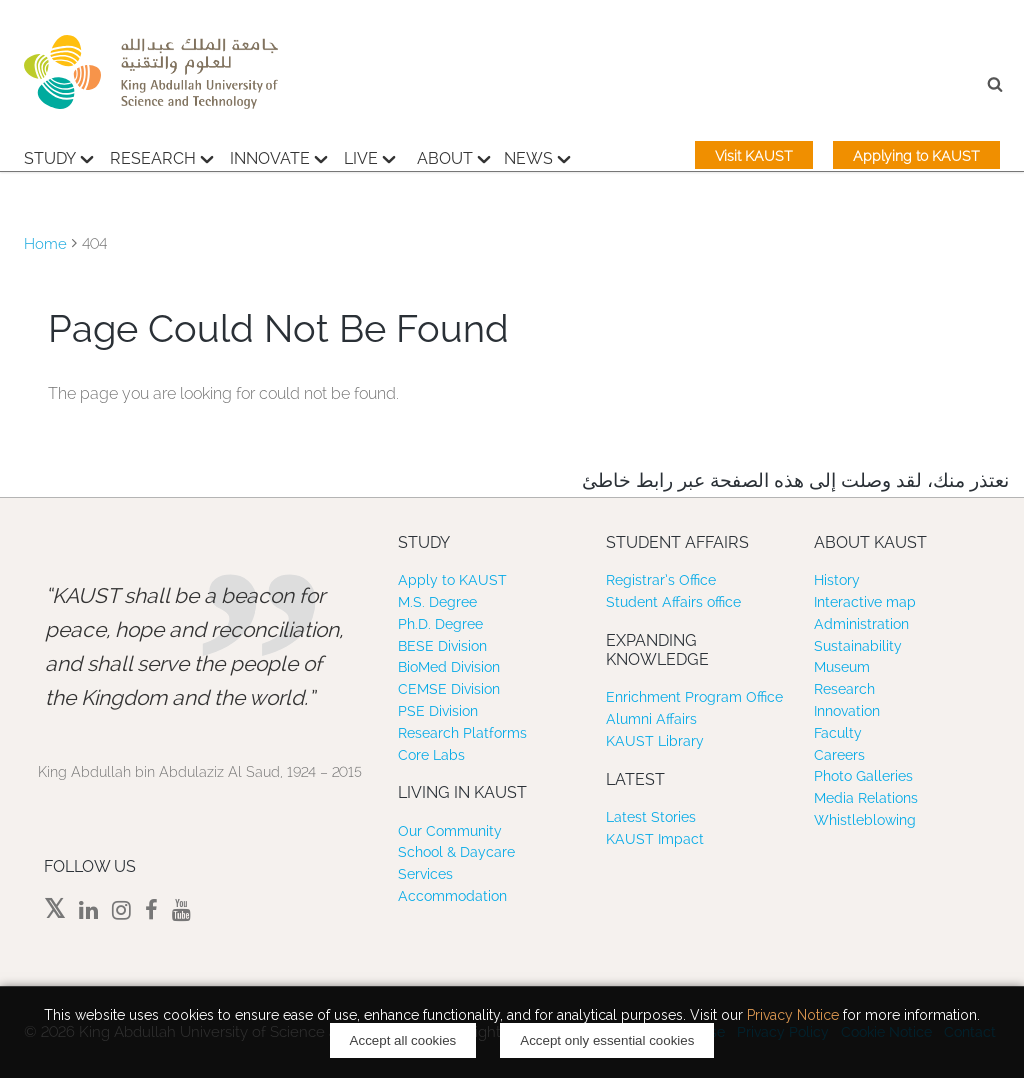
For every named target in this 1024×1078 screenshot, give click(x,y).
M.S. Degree (437, 602)
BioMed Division (449, 667)
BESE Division (442, 646)
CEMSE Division (449, 689)
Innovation (847, 711)
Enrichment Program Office (694, 697)
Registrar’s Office (661, 580)
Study (59, 156)
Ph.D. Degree (440, 624)
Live (370, 156)
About (454, 156)
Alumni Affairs (651, 719)
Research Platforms (462, 733)
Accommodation (452, 896)
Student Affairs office (673, 602)
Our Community (450, 831)
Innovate (279, 156)
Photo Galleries (863, 776)
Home (45, 244)
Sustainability (858, 646)
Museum (842, 667)
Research (162, 156)
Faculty (838, 733)
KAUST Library (655, 741)
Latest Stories (651, 817)
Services (425, 874)
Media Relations (866, 798)
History (837, 580)
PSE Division (438, 711)
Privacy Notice (793, 1015)
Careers (839, 755)
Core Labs (431, 755)
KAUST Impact (655, 839)
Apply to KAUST (452, 580)
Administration (861, 624)
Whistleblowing (865, 820)
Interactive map (865, 602)
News (537, 156)
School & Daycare (456, 852)
